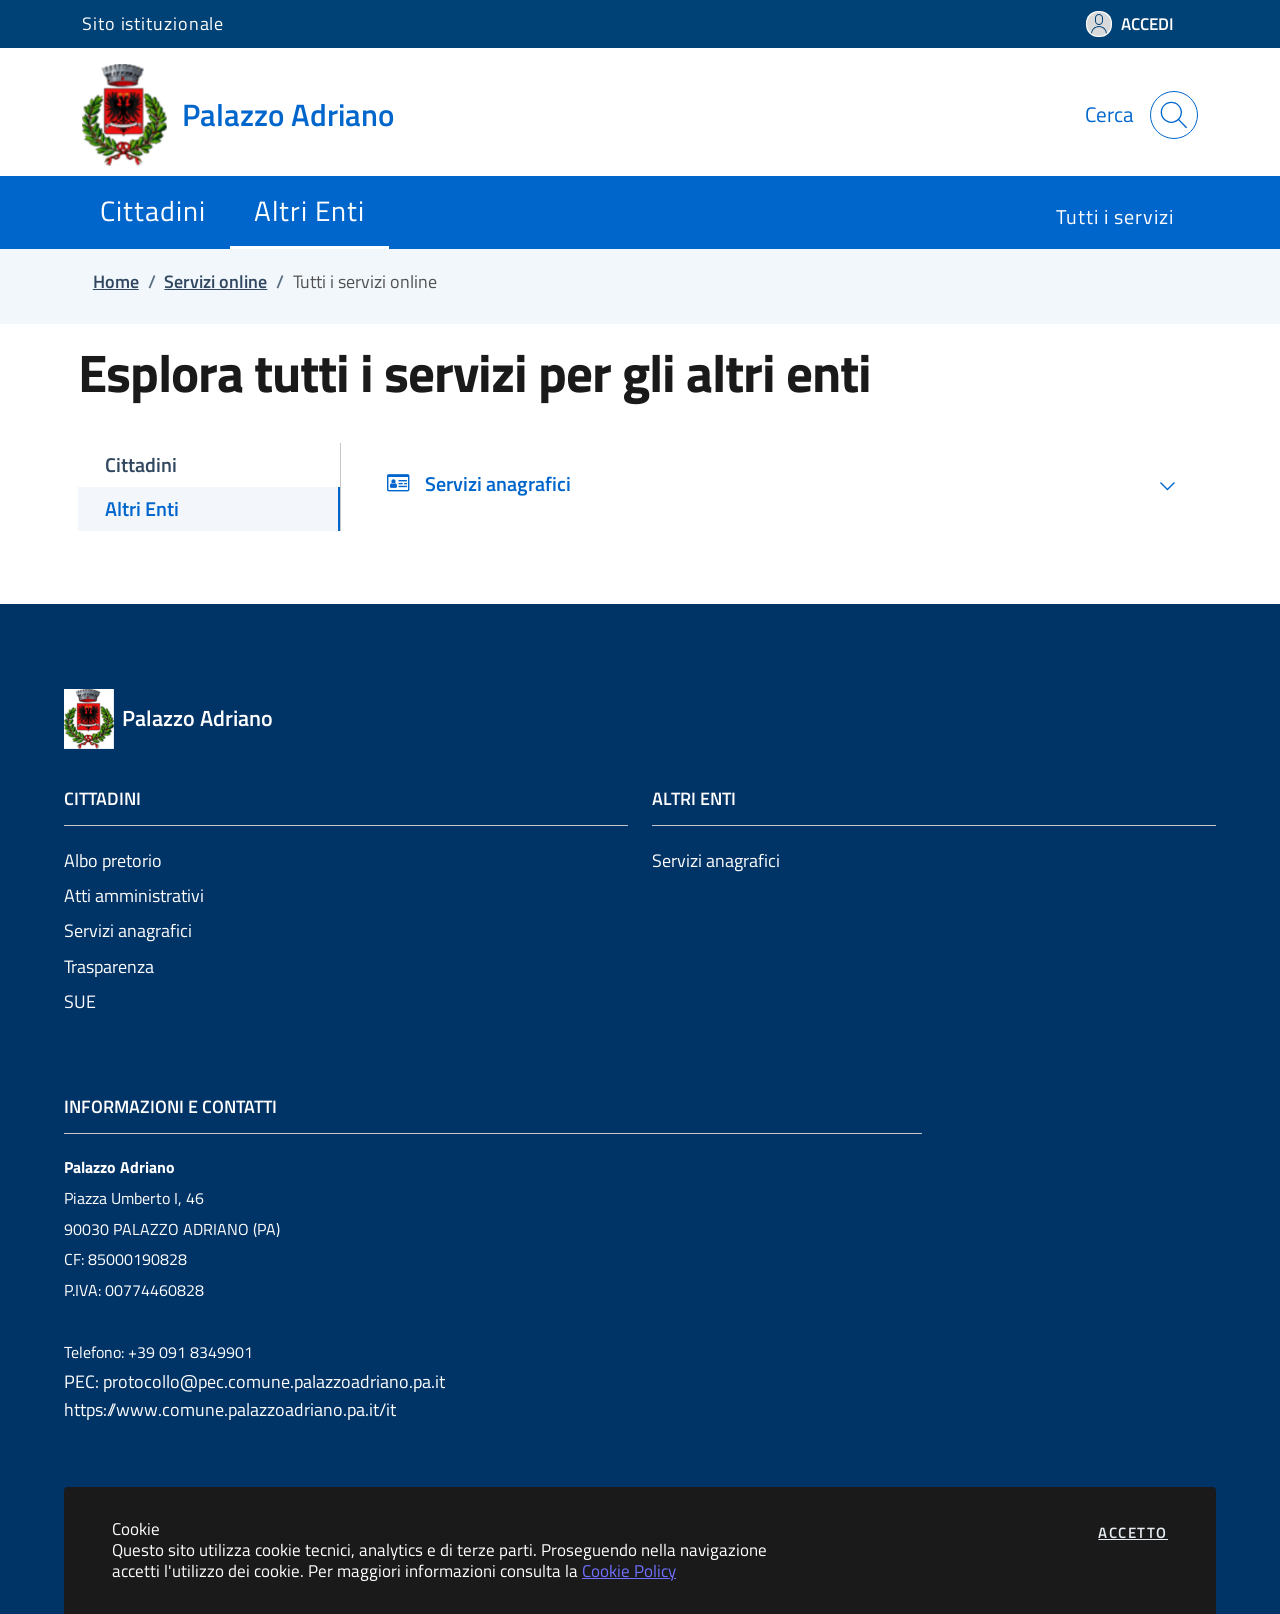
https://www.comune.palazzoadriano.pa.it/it (230, 1409)
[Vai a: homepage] (250, 115)
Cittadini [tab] (141, 465)
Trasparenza (109, 966)
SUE (80, 1001)
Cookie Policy (629, 1570)
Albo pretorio (113, 860)
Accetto (1133, 1532)
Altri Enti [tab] (142, 509)
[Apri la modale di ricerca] (1174, 115)
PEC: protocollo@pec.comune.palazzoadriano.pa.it (254, 1381)
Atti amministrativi (134, 895)
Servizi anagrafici (128, 930)
